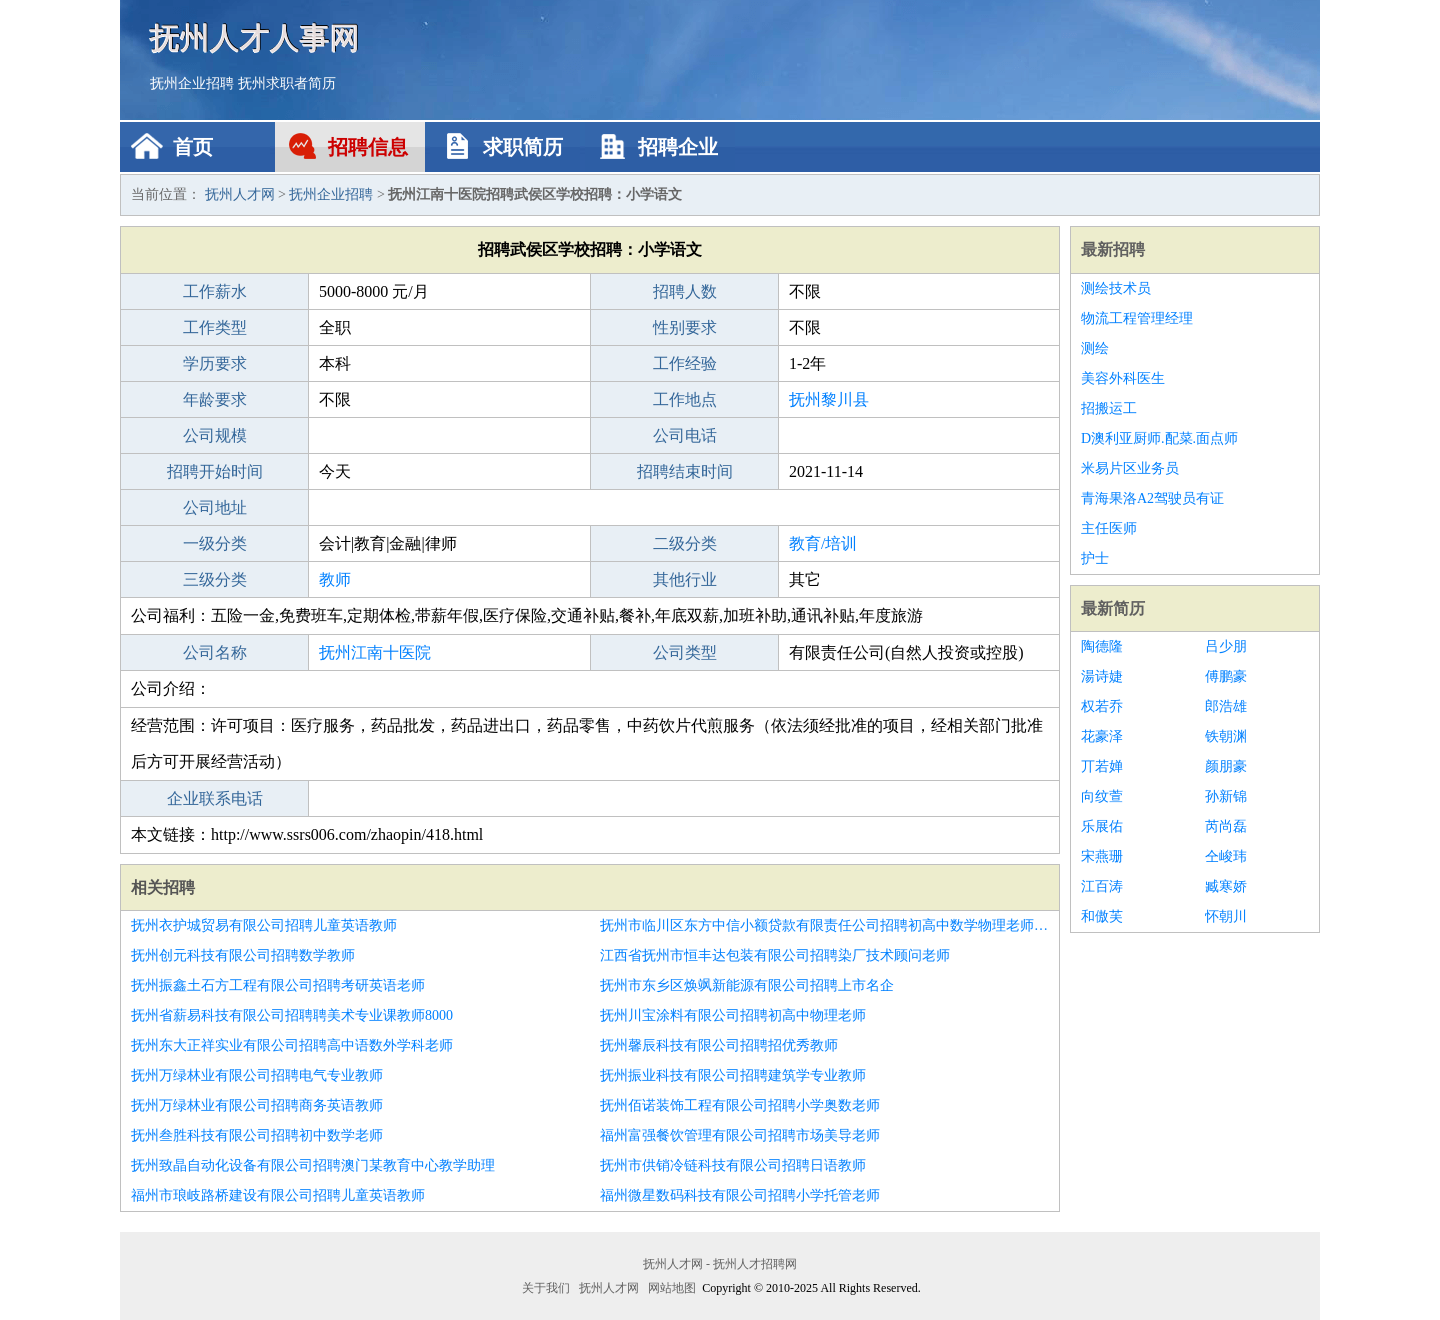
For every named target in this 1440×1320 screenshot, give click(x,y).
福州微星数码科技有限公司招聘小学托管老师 (740, 1195)
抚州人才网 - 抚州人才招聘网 (720, 1264)
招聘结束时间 (685, 471)
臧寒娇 (1226, 886)
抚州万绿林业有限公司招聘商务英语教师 (257, 1105)
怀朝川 (1226, 916)
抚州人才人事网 (255, 37)
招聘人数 (685, 291)
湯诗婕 (1102, 676)
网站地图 (672, 1288)
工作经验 (685, 363)
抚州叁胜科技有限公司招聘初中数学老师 (257, 1135)
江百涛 (1102, 886)
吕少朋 (1226, 646)
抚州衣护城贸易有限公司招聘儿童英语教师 (264, 925)
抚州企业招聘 (192, 83)
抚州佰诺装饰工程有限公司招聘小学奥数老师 (740, 1105)
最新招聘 (1113, 249)
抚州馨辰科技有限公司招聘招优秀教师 (719, 1045)
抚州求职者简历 (287, 83)
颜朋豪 (1226, 766)
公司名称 (215, 652)
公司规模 (215, 435)
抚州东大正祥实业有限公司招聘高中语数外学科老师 (292, 1045)
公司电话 (685, 435)
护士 (1095, 558)
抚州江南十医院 (375, 652)
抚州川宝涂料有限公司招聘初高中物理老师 (733, 1015)
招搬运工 (1109, 408)
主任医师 (1109, 528)
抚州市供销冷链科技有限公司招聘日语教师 (733, 1165)
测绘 (1095, 348)
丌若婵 (1102, 766)
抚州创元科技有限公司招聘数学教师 (243, 955)
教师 (335, 579)
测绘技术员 (1116, 288)
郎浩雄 (1226, 706)
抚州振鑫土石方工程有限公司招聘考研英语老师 (278, 985)
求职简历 (523, 147)
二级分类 (685, 543)
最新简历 (1113, 608)
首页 (193, 147)
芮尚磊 (1226, 826)
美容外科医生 (1123, 378)
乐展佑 (1102, 826)
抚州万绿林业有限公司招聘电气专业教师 (257, 1075)
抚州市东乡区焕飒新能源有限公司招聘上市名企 (747, 985)
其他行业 (685, 579)
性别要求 (685, 327)
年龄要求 (215, 399)
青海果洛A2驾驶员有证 (1152, 498)
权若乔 (1102, 706)
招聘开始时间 (215, 471)
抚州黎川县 (829, 399)
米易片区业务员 (1130, 468)
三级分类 (215, 579)
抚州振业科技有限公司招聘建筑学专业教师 (733, 1075)
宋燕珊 (1102, 856)
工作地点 (685, 399)
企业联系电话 (215, 798)
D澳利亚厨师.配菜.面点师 (1159, 438)
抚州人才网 (240, 194)
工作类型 (215, 327)
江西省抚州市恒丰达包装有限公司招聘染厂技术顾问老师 (775, 955)
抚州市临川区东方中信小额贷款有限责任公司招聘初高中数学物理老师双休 (824, 925)
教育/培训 (823, 543)
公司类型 (685, 652)
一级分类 (215, 543)
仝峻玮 (1226, 856)
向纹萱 (1102, 796)
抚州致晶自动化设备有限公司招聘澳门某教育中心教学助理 (313, 1165)
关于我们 (546, 1288)
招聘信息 (368, 147)
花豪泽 (1102, 736)
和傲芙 (1102, 916)
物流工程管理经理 (1137, 318)
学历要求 (215, 363)
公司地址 (215, 507)
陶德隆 (1102, 646)
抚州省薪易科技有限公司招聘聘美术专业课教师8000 (292, 1015)
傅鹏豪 (1226, 676)
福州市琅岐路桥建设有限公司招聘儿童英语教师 (278, 1195)
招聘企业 (678, 147)
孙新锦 (1226, 796)
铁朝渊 (1226, 736)
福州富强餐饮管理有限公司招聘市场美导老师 (740, 1135)
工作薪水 (215, 291)
